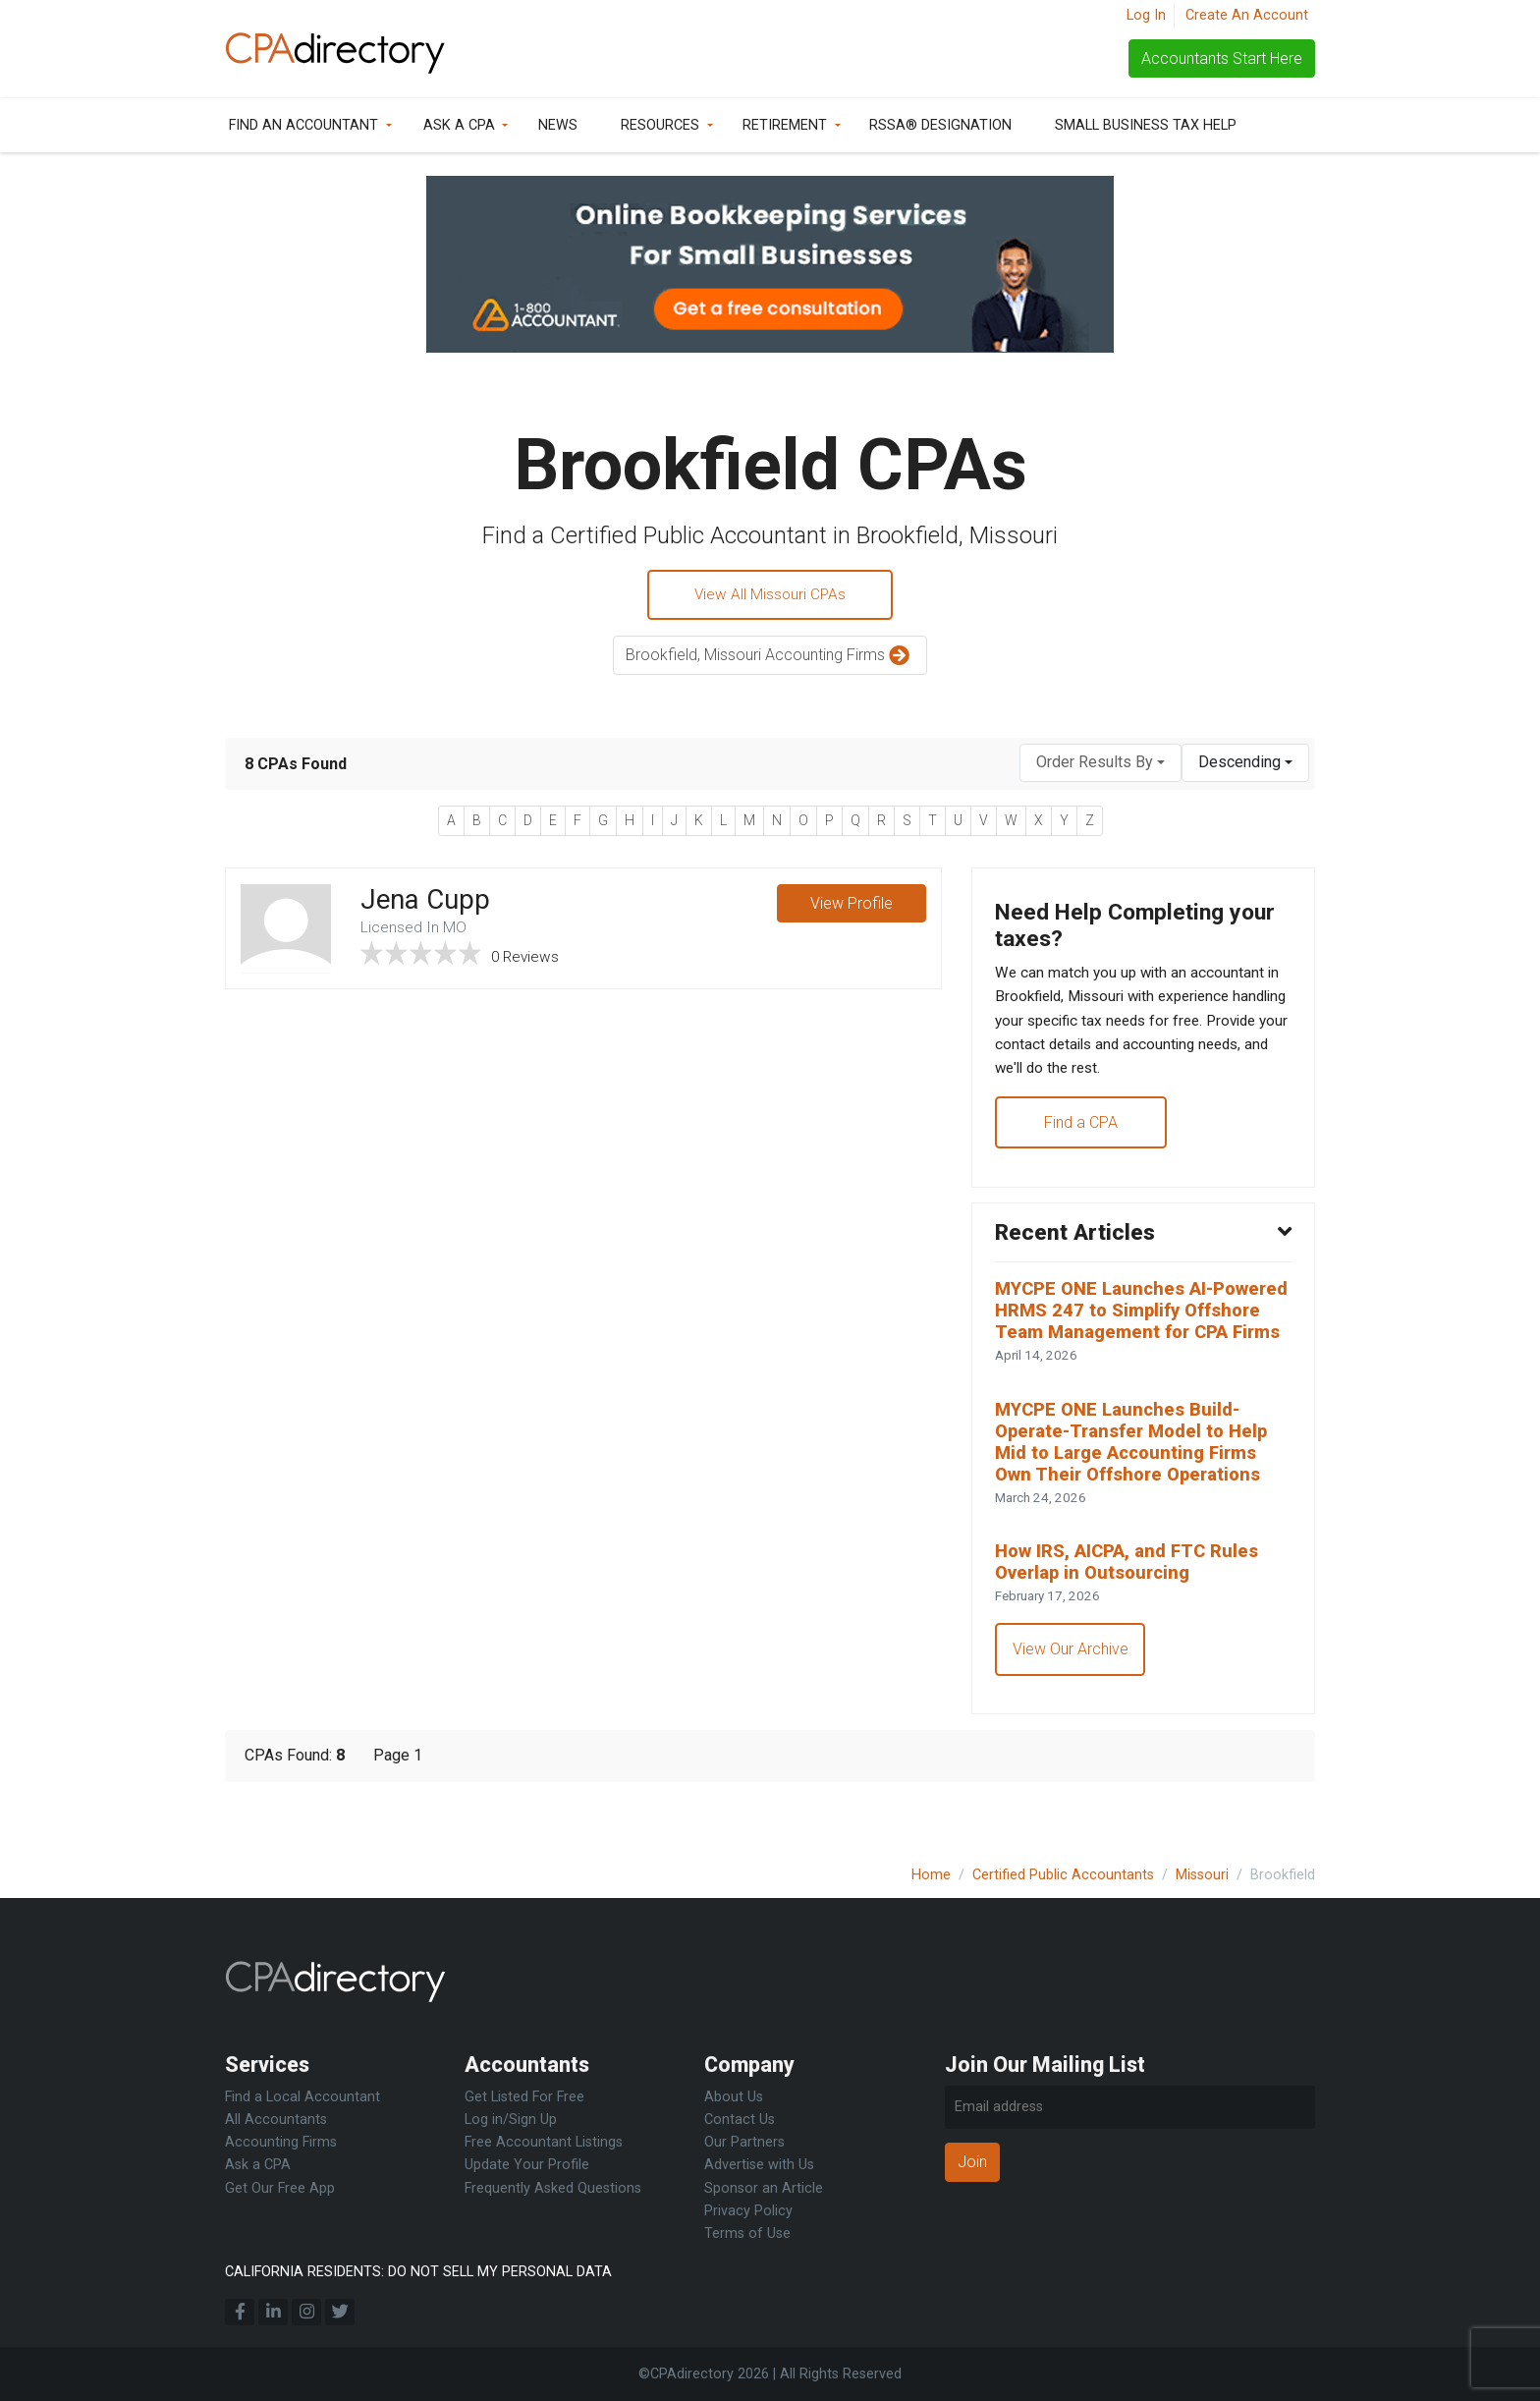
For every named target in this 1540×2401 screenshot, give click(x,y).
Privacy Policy (748, 2211)
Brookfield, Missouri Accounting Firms (770, 658)
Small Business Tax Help (1146, 125)
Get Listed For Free (524, 2097)
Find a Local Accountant (302, 2097)
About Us (733, 2097)
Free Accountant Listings (544, 2142)
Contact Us (739, 2119)
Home (931, 1875)
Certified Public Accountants (1063, 1875)
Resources (660, 125)
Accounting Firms (281, 2142)
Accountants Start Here (1221, 58)
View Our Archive (1071, 1700)
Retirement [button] (784, 125)
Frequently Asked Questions (553, 2188)
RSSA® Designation (940, 125)
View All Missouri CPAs (770, 595)
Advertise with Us (759, 2164)
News (558, 125)
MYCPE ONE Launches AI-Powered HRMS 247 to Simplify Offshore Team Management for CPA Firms (1140, 1339)
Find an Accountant (303, 125)
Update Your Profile (527, 2164)
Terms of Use (747, 2233)
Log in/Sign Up (511, 2119)
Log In (1146, 15)
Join (972, 2161)
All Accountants (276, 2119)
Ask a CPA (459, 125)
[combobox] (1100, 765)
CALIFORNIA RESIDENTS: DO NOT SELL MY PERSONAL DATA (418, 2271)
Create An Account (1246, 15)
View (850, 907)
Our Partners (744, 2142)
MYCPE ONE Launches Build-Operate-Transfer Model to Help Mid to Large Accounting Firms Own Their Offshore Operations (1138, 1486)
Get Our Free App (280, 2188)
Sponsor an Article (763, 2188)
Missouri (1202, 1875)
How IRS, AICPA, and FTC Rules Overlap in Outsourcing (1131, 1611)
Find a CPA (1082, 1134)
